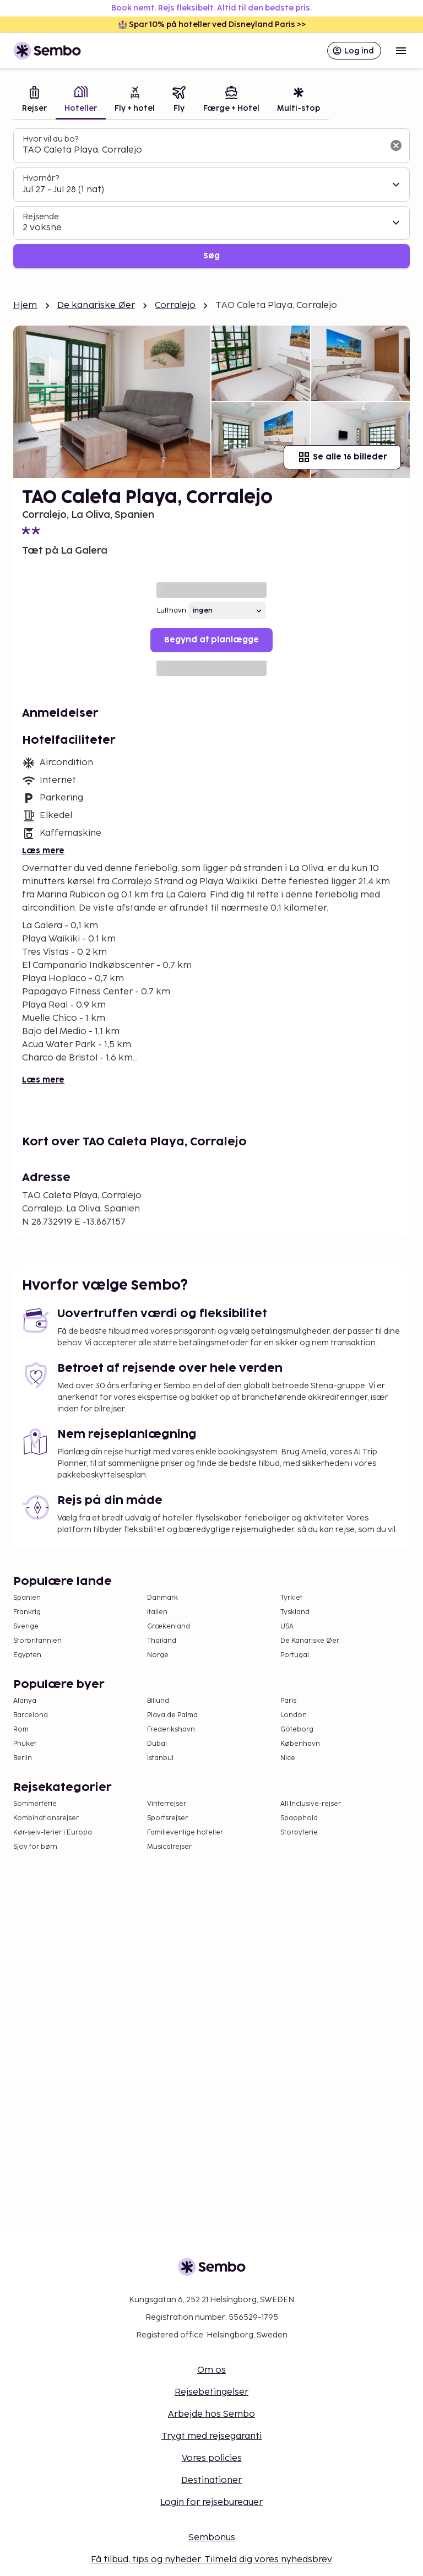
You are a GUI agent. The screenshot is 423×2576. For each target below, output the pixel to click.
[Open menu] (401, 50)
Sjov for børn (35, 1847)
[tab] (34, 101)
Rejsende (41, 216)
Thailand (161, 1641)
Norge (158, 1655)
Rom (21, 1729)
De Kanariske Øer (309, 1641)
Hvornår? (41, 178)
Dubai (157, 1744)
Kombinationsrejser (46, 1818)
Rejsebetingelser (211, 2392)
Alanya (24, 1701)
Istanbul (160, 1758)
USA (287, 1626)
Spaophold (299, 1818)
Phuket (24, 1744)
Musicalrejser (169, 1847)
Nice (287, 1758)
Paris (288, 1701)
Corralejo (175, 305)
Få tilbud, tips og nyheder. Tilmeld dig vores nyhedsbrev (211, 2560)
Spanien (27, 1598)
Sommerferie (35, 1804)
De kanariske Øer (96, 305)
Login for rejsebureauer (211, 2502)
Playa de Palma (172, 1715)
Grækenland (168, 1626)
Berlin (22, 1758)
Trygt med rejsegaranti (211, 2436)
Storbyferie (299, 1832)
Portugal (294, 1655)
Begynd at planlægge (211, 639)
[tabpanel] (211, 198)
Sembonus (211, 2537)
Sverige (26, 1626)
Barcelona (30, 1715)
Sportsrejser (167, 1818)
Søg (211, 255)
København (300, 1744)
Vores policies (212, 2458)
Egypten (27, 1655)
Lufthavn (171, 611)
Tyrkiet (291, 1598)
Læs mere (43, 850)
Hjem (25, 305)
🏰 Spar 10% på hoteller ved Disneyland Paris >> (212, 24)
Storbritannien (37, 1641)
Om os (211, 2370)
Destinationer (211, 2480)
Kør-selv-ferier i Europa (52, 1832)
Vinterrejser (166, 1804)
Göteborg (296, 1729)
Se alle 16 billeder (342, 457)
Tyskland (295, 1612)
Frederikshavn (171, 1729)
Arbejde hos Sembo (211, 2414)
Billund (158, 1701)
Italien (157, 1612)
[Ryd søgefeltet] (396, 145)
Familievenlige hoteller (185, 1832)
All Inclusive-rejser (310, 1804)
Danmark (162, 1598)
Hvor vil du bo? (50, 139)
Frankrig (27, 1612)
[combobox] (203, 150)
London (293, 1715)
